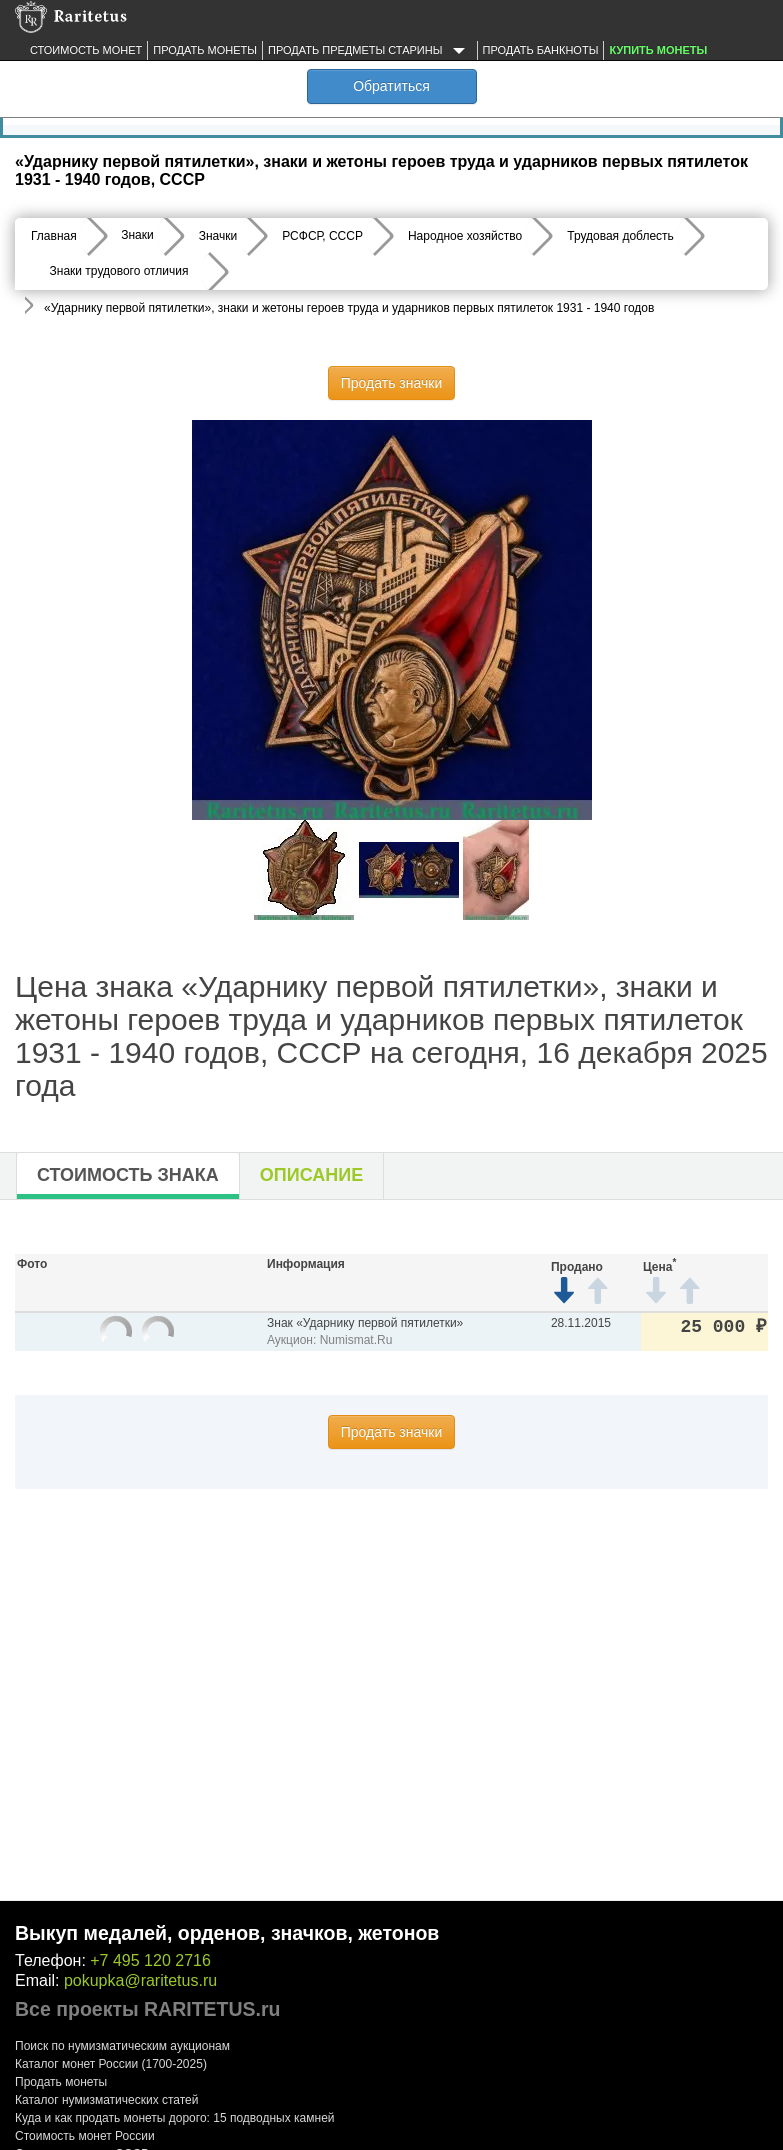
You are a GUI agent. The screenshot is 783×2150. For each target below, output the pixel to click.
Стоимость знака (128, 1175)
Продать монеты (205, 50)
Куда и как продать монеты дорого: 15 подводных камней (175, 2118)
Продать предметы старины (370, 51)
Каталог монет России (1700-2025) (111, 2064)
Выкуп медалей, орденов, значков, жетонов (227, 1933)
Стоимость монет (86, 50)
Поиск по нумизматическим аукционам (122, 2046)
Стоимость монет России (85, 2136)
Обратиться (391, 86)
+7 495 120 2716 (150, 1960)
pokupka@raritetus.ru (140, 1980)
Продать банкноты (541, 50)
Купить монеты (658, 50)
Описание (311, 1175)
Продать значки (391, 383)
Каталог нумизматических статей (107, 2100)
